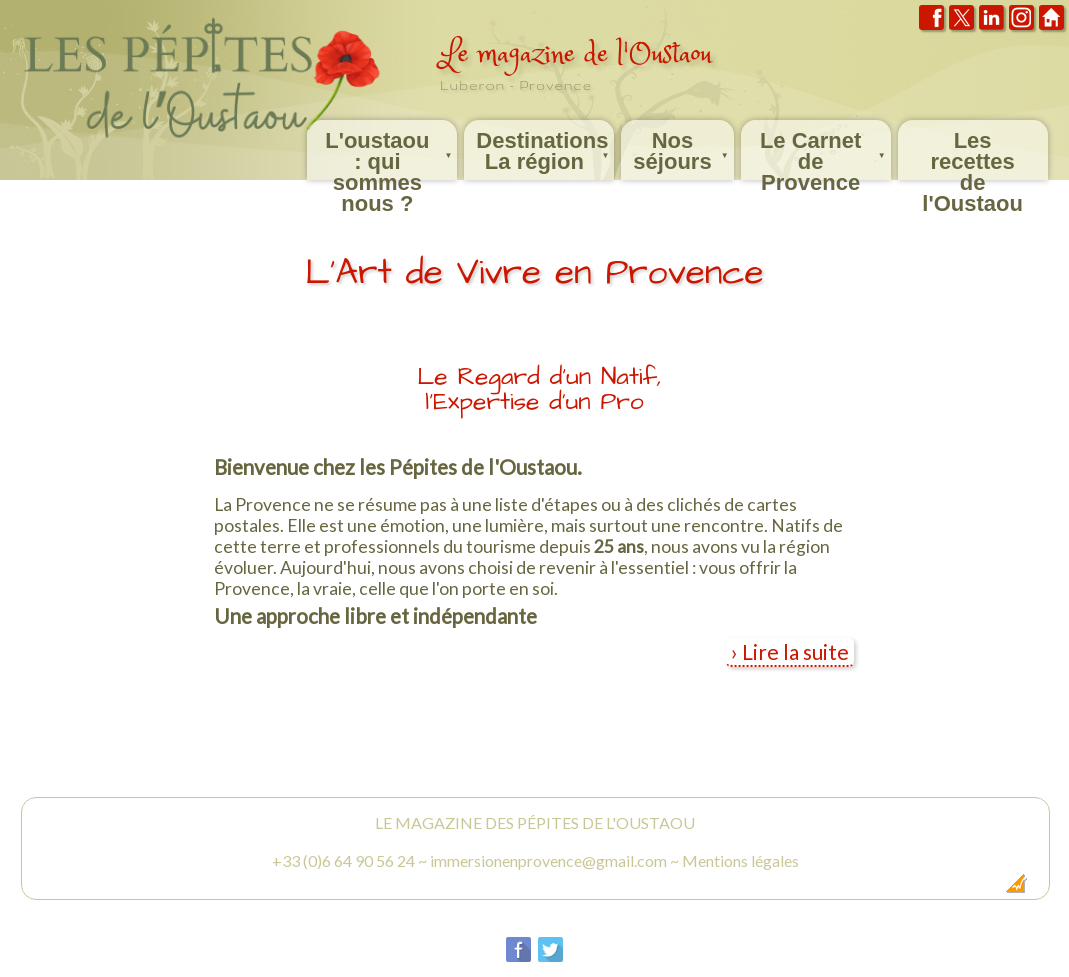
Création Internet (977, 889)
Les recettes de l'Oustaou (972, 154)
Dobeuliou (902, 889)
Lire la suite (795, 651)
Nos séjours (682, 147)
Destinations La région (544, 147)
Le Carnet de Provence (824, 150)
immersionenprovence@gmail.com (548, 860)
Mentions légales (740, 860)
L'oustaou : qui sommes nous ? (390, 150)
